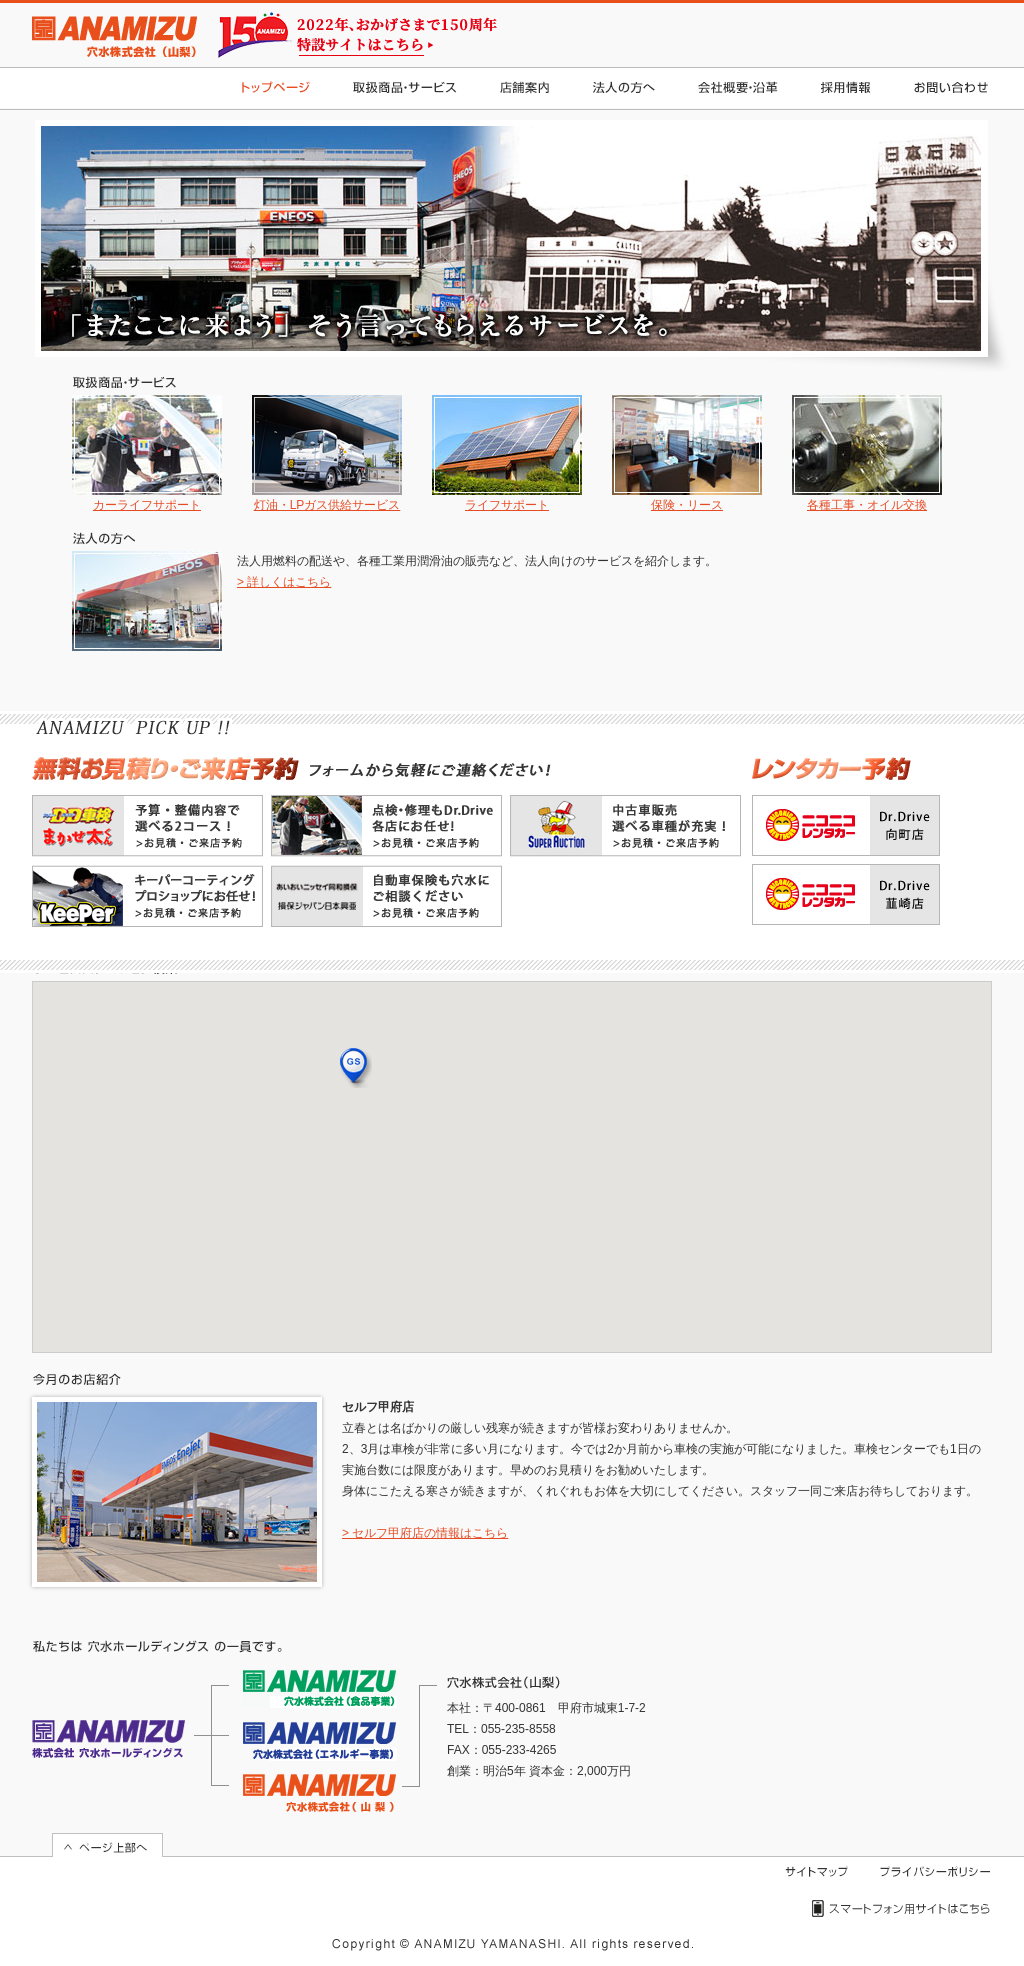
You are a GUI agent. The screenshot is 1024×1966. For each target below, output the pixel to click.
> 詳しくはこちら (284, 582)
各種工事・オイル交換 (867, 453)
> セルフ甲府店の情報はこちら (425, 1533)
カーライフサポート (147, 453)
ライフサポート (507, 453)
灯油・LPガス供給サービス (327, 453)
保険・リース (687, 453)
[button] (356, 1068)
